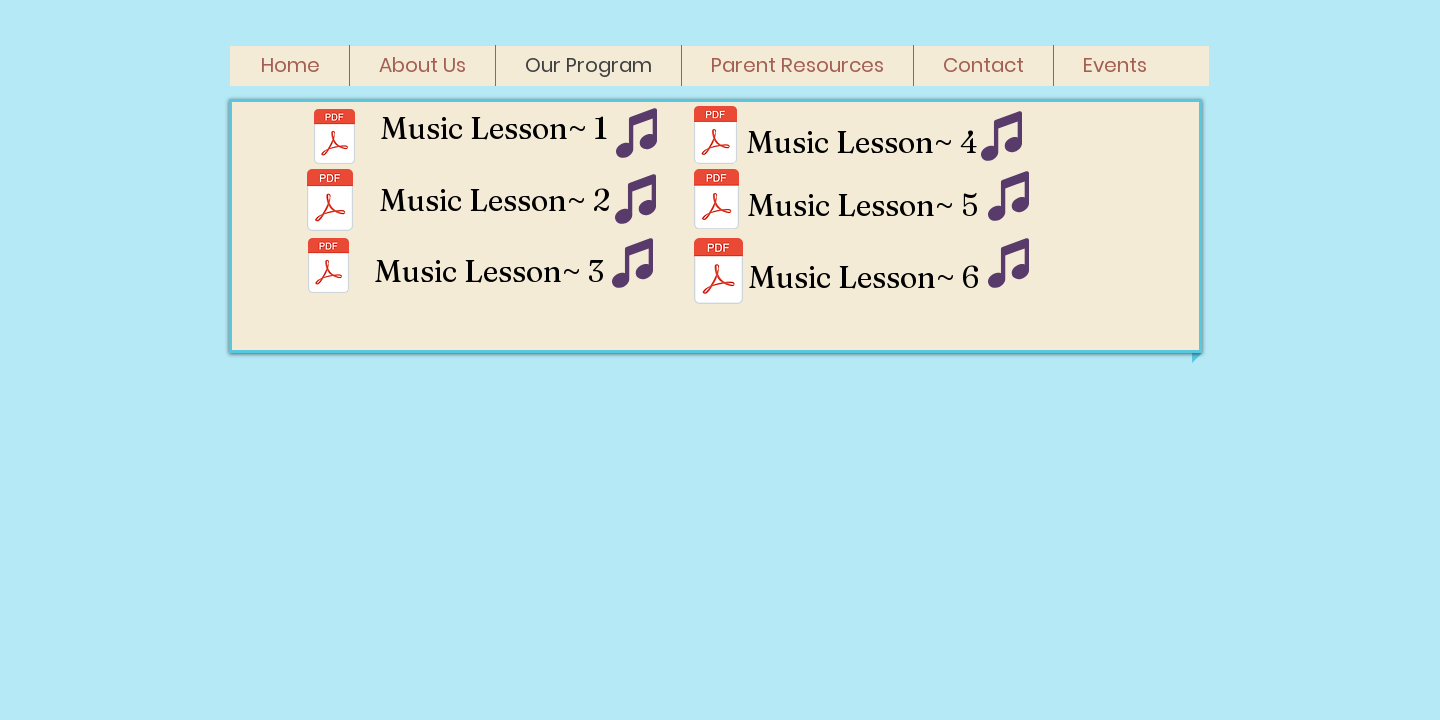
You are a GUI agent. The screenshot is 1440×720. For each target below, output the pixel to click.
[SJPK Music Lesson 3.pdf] (330, 202)
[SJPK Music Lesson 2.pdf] (328, 268)
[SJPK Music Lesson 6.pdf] (718, 273)
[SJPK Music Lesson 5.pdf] (716, 201)
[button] (797, 65)
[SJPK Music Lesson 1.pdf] (334, 139)
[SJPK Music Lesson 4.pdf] (715, 137)
